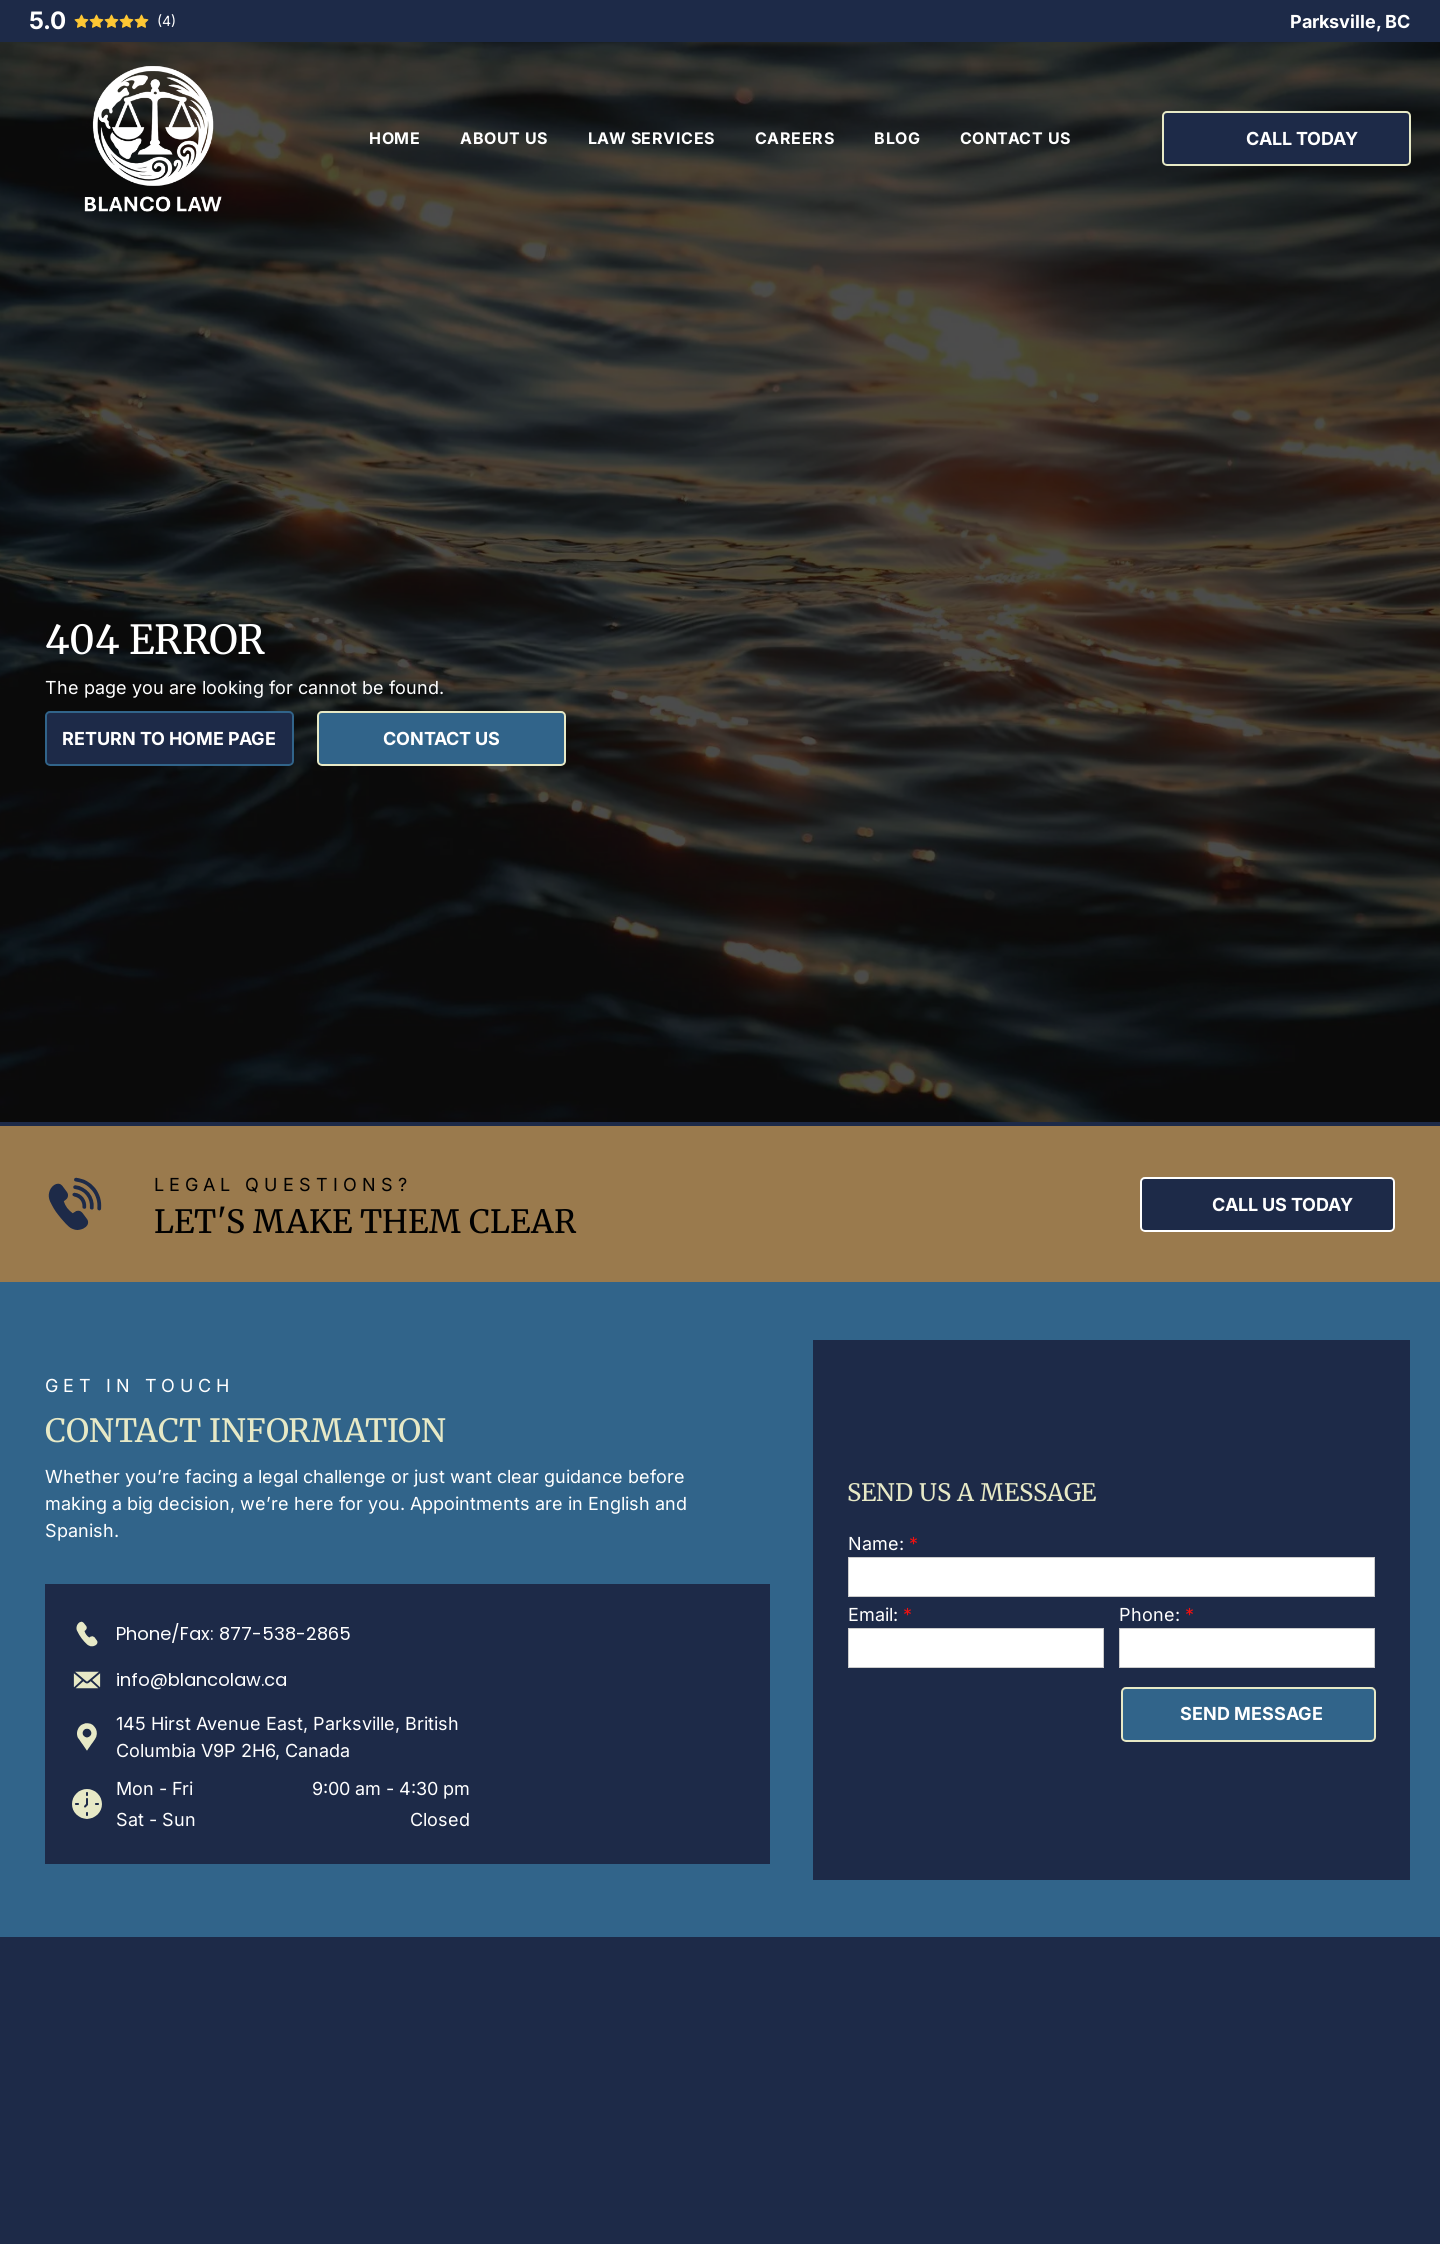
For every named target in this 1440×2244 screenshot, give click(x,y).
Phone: (1149, 1614)
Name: (876, 1543)
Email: (873, 1614)
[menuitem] (394, 138)
